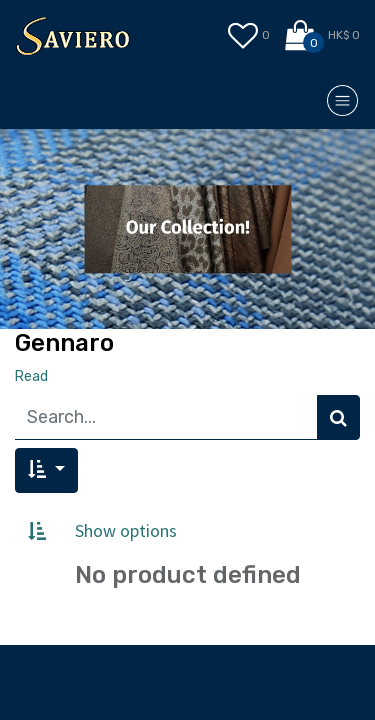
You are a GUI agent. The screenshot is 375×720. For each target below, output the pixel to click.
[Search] (338, 417)
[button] (46, 470)
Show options (126, 530)
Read (31, 376)
